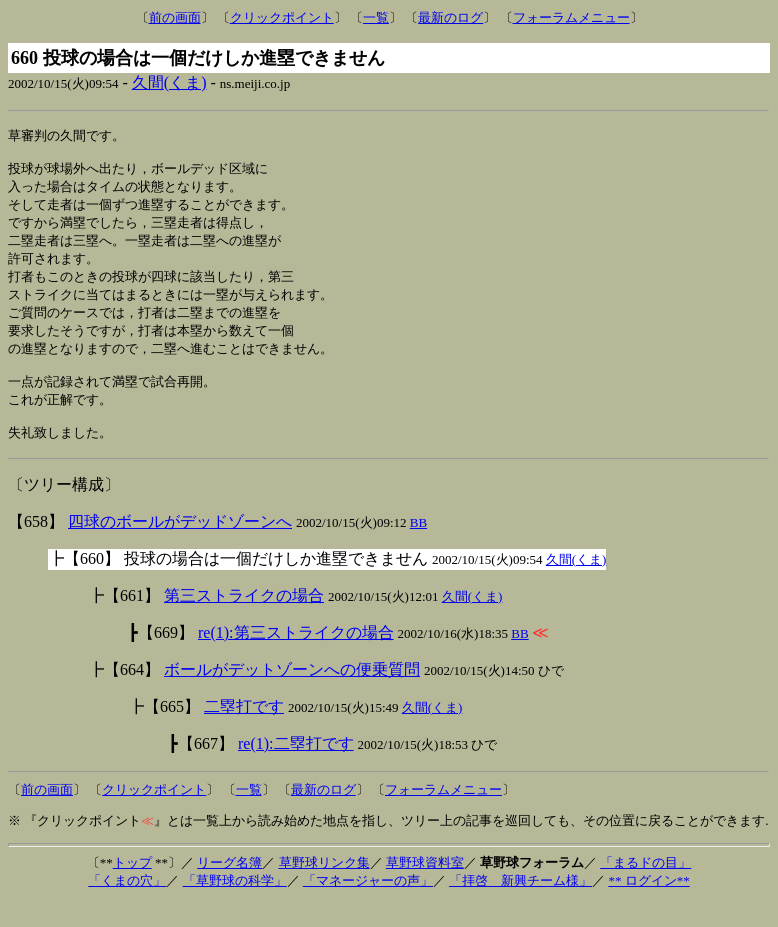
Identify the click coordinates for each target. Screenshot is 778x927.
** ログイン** (648, 904)
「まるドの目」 (645, 886)
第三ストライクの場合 (244, 619)
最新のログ (450, 17)
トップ (132, 886)
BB (418, 546)
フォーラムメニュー (571, 17)
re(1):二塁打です (296, 767)
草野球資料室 (425, 886)
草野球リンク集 (324, 886)
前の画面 (175, 17)
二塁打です (244, 730)
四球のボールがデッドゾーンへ (180, 545)
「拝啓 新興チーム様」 (520, 904)
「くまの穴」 (127, 904)
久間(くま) (169, 82)
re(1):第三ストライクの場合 (296, 656)
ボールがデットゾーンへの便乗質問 (292, 693)
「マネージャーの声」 (368, 904)
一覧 (376, 17)
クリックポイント (282, 17)
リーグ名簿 (229, 886)
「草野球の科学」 (235, 904)
